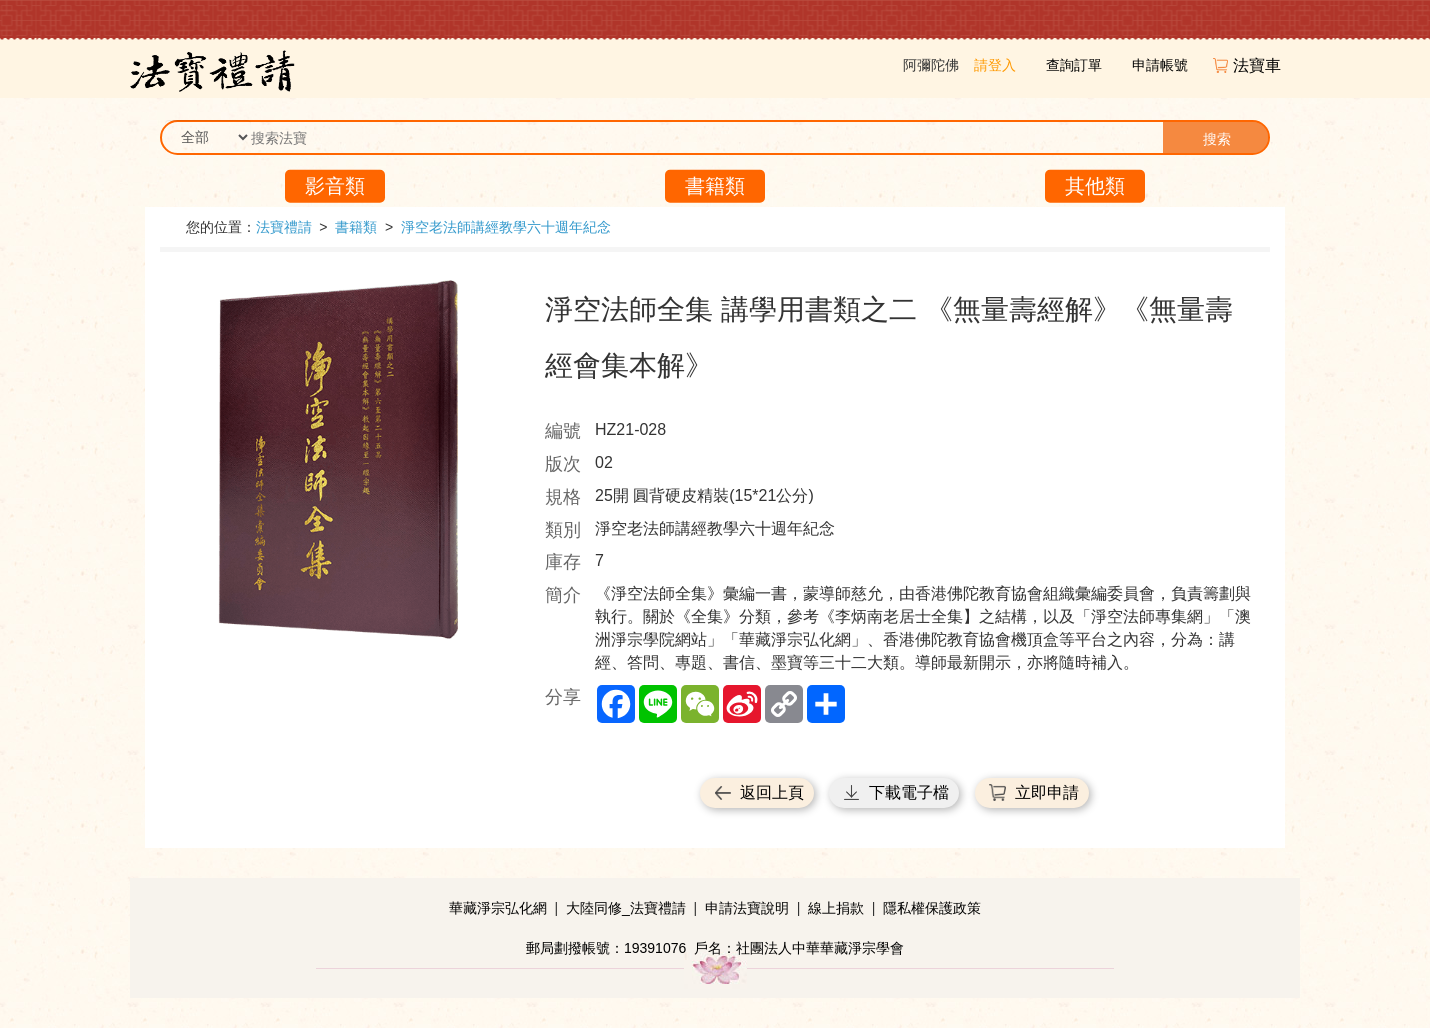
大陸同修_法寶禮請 (626, 908)
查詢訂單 (1074, 65)
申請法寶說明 (747, 908)
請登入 (995, 65)
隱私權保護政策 (932, 908)
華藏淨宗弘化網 (498, 908)
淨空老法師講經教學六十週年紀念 (506, 227)
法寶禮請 (284, 227)
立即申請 (1047, 792)
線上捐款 (836, 908)
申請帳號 (1160, 65)
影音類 (335, 186)
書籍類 (715, 186)
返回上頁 (772, 792)
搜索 (1217, 139)
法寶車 (1259, 65)
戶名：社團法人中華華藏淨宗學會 (799, 948)
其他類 (1095, 186)
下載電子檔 (909, 792)
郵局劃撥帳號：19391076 (606, 948)
